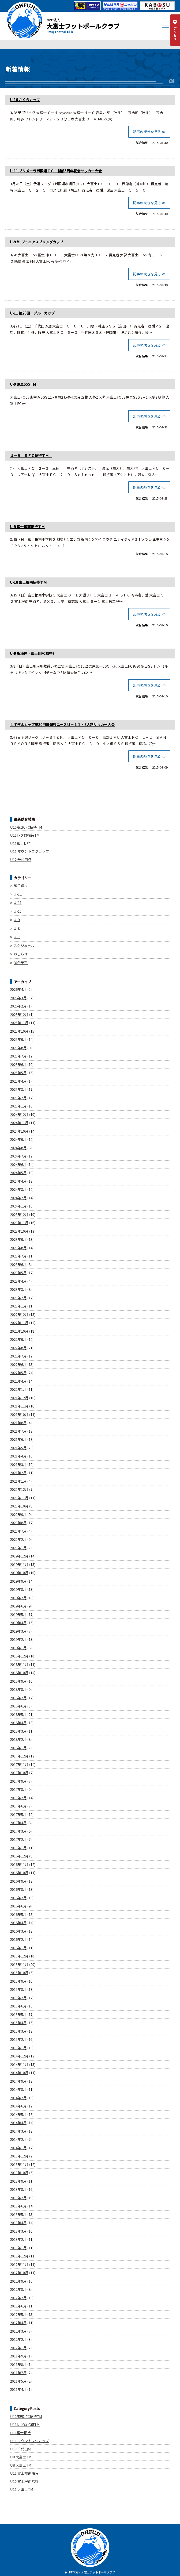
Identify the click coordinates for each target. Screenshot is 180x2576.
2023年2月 (18, 1297)
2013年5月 (18, 2213)
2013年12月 (19, 2155)
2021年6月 (18, 1438)
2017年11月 (19, 1763)
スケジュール (24, 944)
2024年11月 (19, 1122)
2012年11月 (19, 2263)
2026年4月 (18, 988)
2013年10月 (19, 2172)
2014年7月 (18, 2097)
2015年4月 (18, 2022)
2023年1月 (18, 1305)
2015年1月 (18, 2047)
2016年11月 (19, 1863)
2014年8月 (18, 2088)
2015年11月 (19, 1963)
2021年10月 (19, 1413)
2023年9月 (18, 1238)
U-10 (18, 910)
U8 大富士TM (20, 2464)
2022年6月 (18, 1363)
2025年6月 (18, 1063)
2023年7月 (18, 1255)
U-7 (17, 936)
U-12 (18, 893)
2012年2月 (18, 2338)
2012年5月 (18, 2313)
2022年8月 (18, 1347)
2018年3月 (18, 1730)
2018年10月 (19, 1672)
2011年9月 (18, 2355)
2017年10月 (19, 1772)
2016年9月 (18, 1880)
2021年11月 (19, 1405)
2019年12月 (19, 1555)
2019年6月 (18, 1605)
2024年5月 (18, 1172)
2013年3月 (18, 2230)
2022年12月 (19, 1313)
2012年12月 (19, 2255)
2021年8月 (18, 1422)
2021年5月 (18, 1447)
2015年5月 (18, 2013)
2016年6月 (18, 1905)
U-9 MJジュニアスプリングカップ (36, 241)
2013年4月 (18, 2222)
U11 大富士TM (21, 2488)
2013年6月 (18, 2205)
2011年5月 (18, 2380)
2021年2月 (18, 1472)
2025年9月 (18, 1038)
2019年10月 (19, 1572)
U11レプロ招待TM (25, 834)
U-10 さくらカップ (25, 99)
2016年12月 (19, 1855)
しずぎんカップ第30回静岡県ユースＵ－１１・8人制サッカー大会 (62, 724)
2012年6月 (18, 2305)
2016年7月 (18, 1897)
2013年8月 (18, 2188)
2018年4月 (18, 1722)
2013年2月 (18, 2238)
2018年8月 (18, 1688)
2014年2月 (18, 2138)
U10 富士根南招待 (24, 2480)
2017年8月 (18, 1788)
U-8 (17, 927)
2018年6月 (18, 1705)
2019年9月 (18, 1580)
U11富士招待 (20, 842)
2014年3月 (18, 2130)
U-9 (17, 919)
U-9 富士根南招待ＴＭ (27, 526)
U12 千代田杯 (20, 859)
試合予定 (21, 962)
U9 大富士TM (20, 2456)
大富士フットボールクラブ (83, 26)
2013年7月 (18, 2197)
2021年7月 (18, 1430)
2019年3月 (18, 1630)
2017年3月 (18, 1830)
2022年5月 (18, 1372)
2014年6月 (18, 2105)
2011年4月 (18, 2388)
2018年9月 (18, 1680)
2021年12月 (19, 1397)
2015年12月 (19, 1955)
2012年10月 (19, 2272)
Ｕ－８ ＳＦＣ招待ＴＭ (31, 455)
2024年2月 (18, 1197)
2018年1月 (18, 1747)
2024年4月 (18, 1180)
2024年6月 (18, 1163)
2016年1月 (18, 1947)
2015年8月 (18, 1988)
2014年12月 (19, 2055)
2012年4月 (18, 2322)
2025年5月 (18, 1072)
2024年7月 (18, 1155)
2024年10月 (19, 1130)
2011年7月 (18, 2372)
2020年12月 (19, 1488)
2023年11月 (19, 1222)
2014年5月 (18, 2113)
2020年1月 (18, 1547)
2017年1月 (18, 1847)
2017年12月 (19, 1755)
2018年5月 (18, 1713)
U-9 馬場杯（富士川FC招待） (33, 652)
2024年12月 (19, 1113)
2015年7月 (18, 1997)
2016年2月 (18, 1938)
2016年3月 (18, 1930)
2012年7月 (18, 2297)
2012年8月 (18, 2288)
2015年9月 (18, 1980)
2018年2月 (18, 1738)
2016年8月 (18, 1888)
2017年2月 (18, 1838)
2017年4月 (18, 1822)
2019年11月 (19, 1563)
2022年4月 (18, 1380)
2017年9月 (18, 1780)
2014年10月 (19, 2072)
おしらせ (21, 953)
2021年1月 (18, 1480)
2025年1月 (18, 1105)
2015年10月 (19, 1972)
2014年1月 (18, 2147)
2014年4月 (18, 2122)
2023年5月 (18, 1272)
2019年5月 (18, 1613)
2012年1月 (18, 2347)
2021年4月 (18, 1455)
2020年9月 (18, 1513)
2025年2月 (18, 1097)
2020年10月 (19, 1505)
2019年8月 (18, 1588)
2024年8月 (18, 1147)
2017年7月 (18, 1797)
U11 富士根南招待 (24, 2472)
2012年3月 (18, 2330)
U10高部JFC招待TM (26, 826)
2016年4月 (18, 1922)
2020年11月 (19, 1497)
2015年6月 (18, 2005)
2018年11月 (19, 1663)
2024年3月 (18, 1188)
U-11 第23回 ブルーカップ (32, 313)
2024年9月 (18, 1138)
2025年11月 (19, 1022)
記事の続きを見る (147, 131)
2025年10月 (19, 1030)
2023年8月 (18, 1247)
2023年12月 (19, 1213)
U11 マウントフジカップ (29, 850)
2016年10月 (19, 1872)
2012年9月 (18, 2280)
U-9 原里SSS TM (23, 384)
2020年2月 (18, 1538)
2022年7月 (18, 1355)
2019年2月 (18, 1638)
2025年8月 (18, 1047)
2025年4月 (18, 1080)
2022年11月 (19, 1322)
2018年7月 (18, 1697)
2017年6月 (18, 1805)
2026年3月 (18, 997)
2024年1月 (18, 1205)
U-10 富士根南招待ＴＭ (28, 581)
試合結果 (142, 142)
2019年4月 (18, 1622)
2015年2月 (18, 2038)
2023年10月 (19, 1230)
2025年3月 (18, 1088)
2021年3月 (18, 1463)
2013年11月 (19, 2163)
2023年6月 (18, 1263)
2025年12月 (19, 1013)
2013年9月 (18, 2180)
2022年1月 (18, 1388)
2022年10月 (19, 1330)
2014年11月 (19, 2063)
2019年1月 (18, 1647)
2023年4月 (18, 1280)
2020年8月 (18, 1522)
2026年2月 (18, 1005)
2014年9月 (18, 2080)
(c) (66, 2572)
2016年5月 (18, 1913)
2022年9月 (18, 1338)
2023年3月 (18, 1288)
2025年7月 (18, 1055)
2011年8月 (18, 2363)
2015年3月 (18, 2030)
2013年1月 (18, 2247)
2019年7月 (18, 1597)
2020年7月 (18, 1530)
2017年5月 (18, 1813)
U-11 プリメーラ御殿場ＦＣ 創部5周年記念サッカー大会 (56, 170)
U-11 (18, 902)
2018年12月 (19, 1655)
